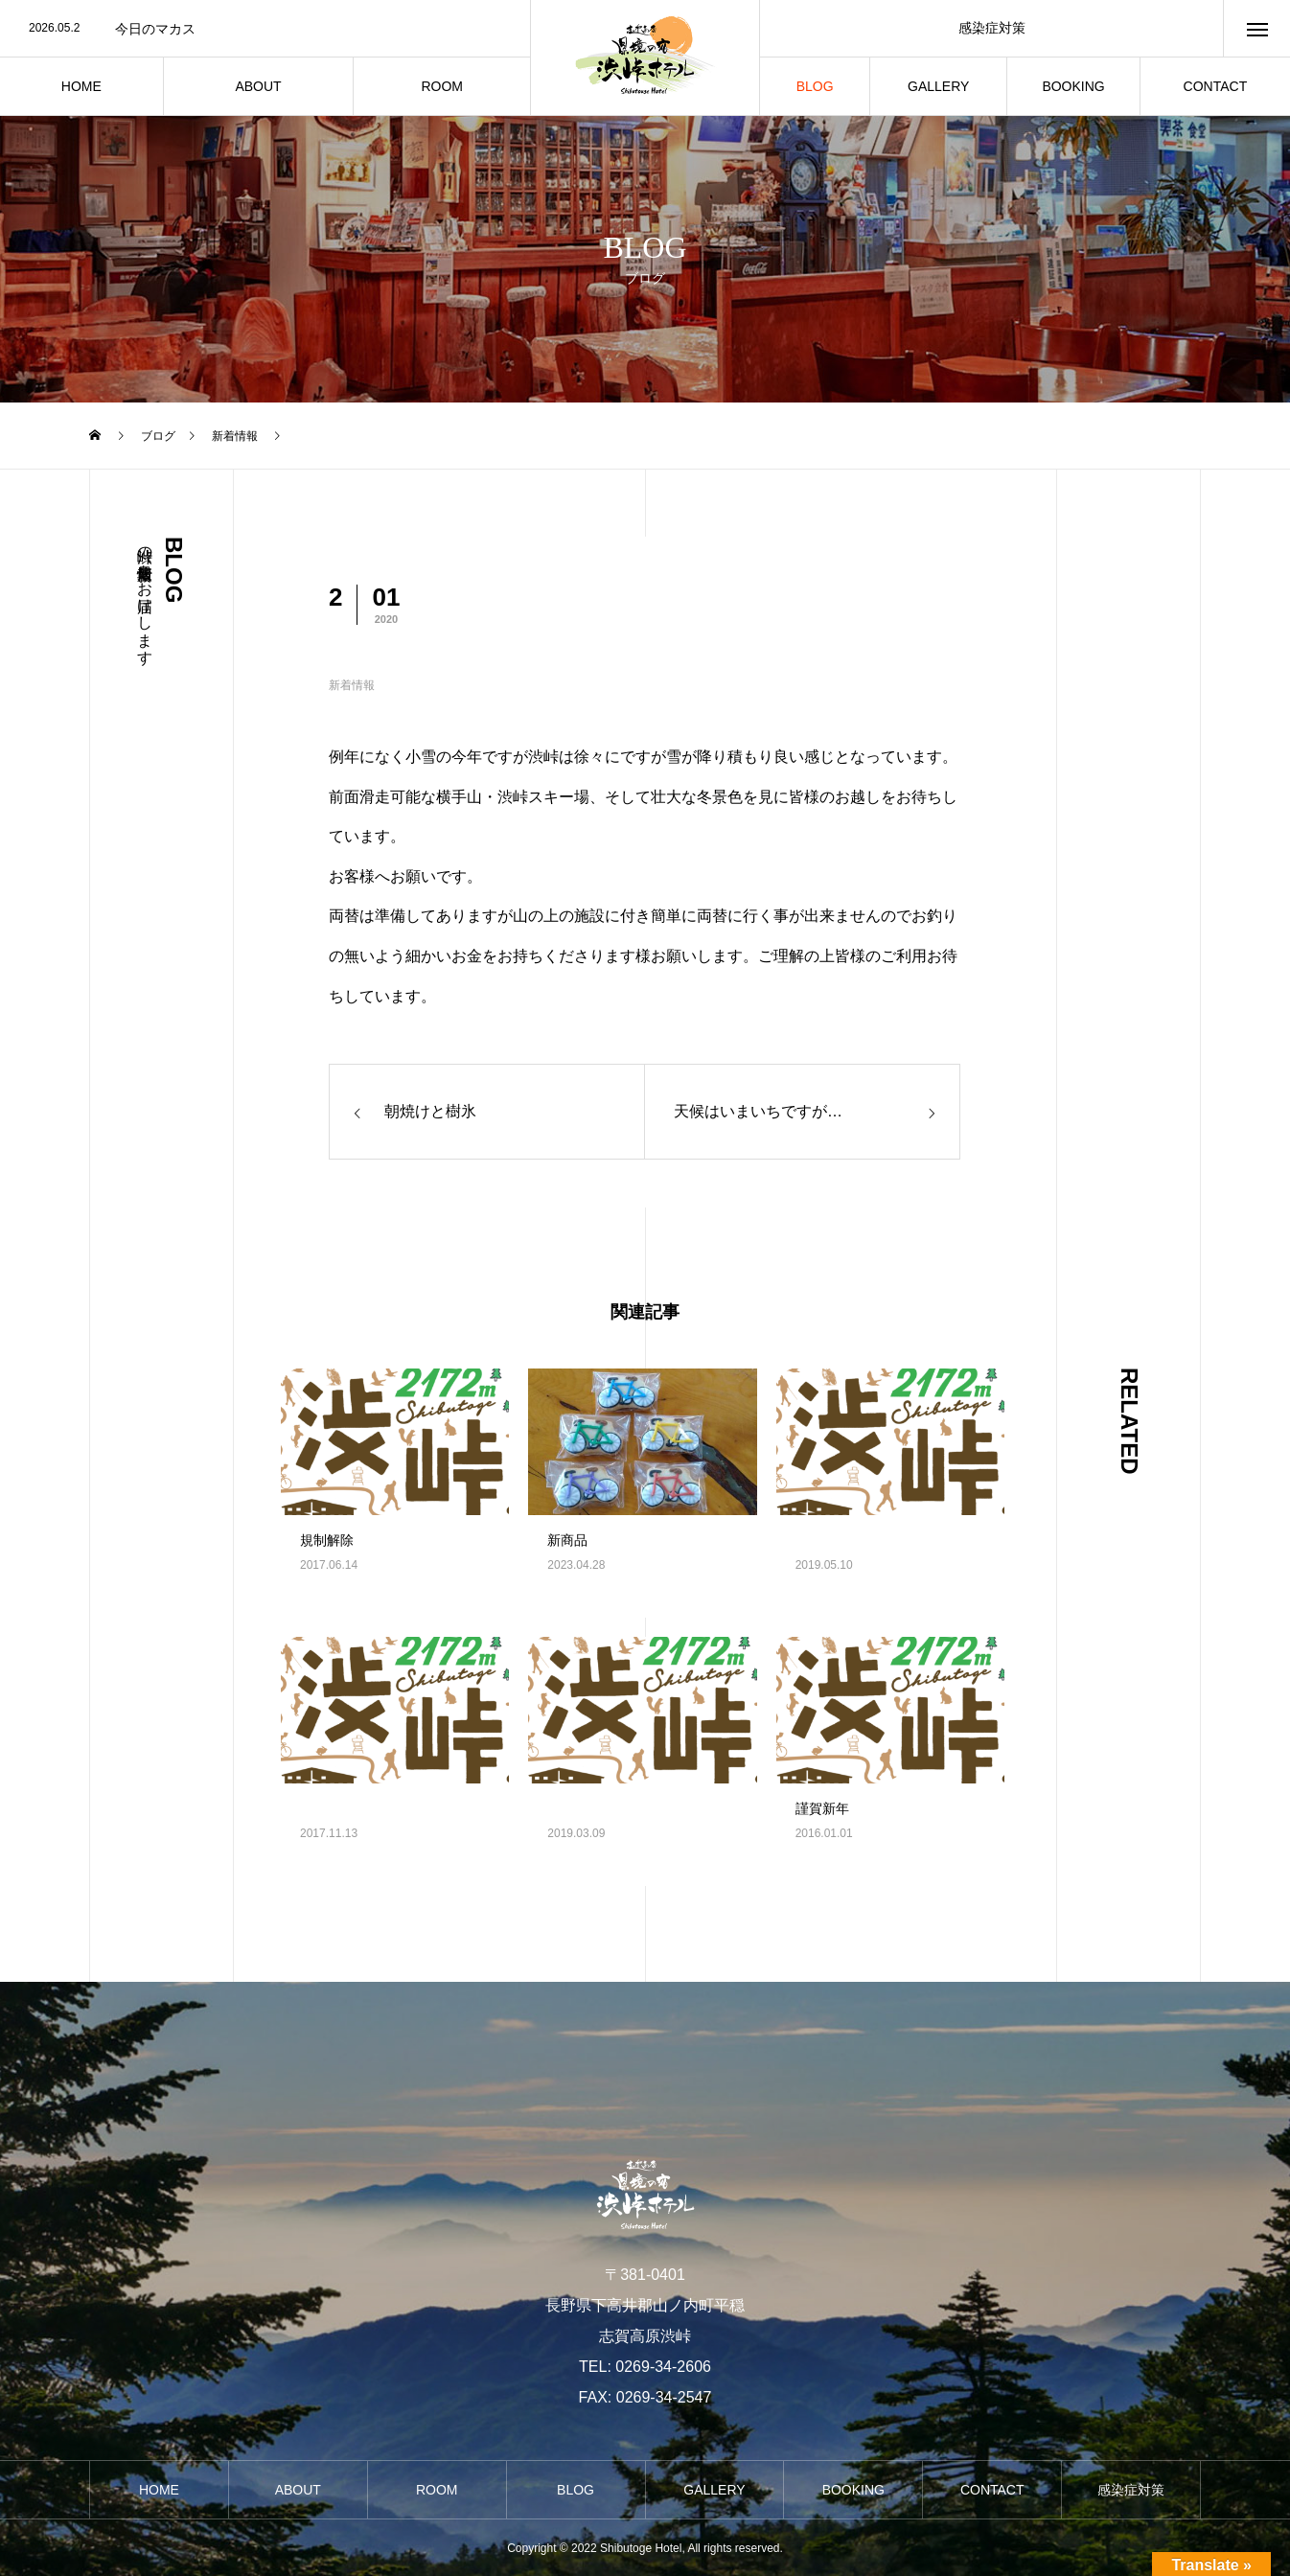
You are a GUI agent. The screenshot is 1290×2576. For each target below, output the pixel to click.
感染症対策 (991, 27)
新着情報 (352, 685)
